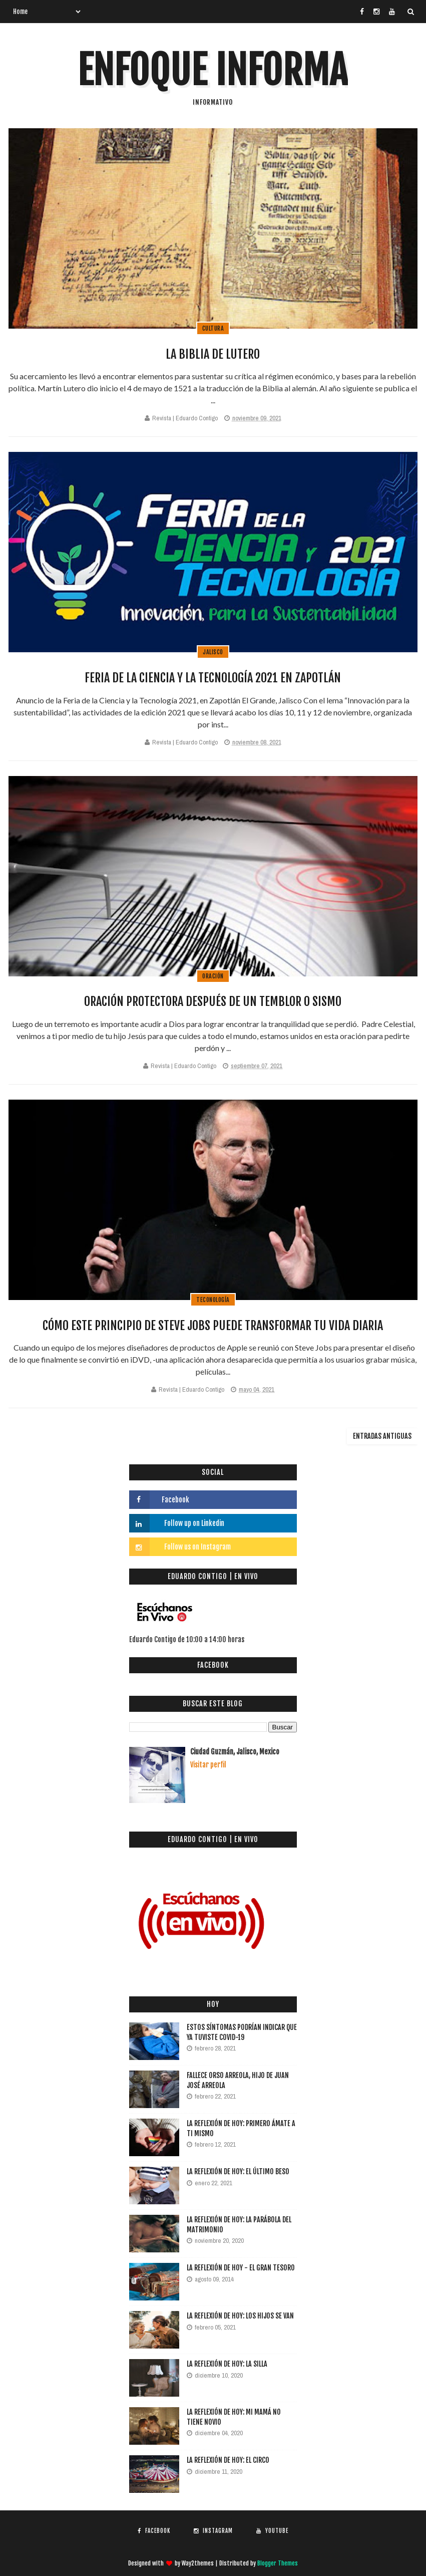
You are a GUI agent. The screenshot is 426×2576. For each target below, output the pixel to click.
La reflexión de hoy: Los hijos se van (240, 2315)
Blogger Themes (277, 2563)
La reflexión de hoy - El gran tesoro (241, 2267)
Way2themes (198, 2563)
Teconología (213, 1300)
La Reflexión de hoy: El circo (228, 2460)
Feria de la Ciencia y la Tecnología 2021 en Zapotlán (213, 677)
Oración (213, 976)
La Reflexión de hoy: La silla (227, 2364)
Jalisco (213, 652)
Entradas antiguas (382, 1436)
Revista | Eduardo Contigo (185, 418)
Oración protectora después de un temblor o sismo (212, 1001)
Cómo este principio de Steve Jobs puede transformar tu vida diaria (213, 1325)
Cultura (213, 328)
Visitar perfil (208, 1764)
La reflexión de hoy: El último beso (238, 2171)
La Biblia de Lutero (213, 354)
